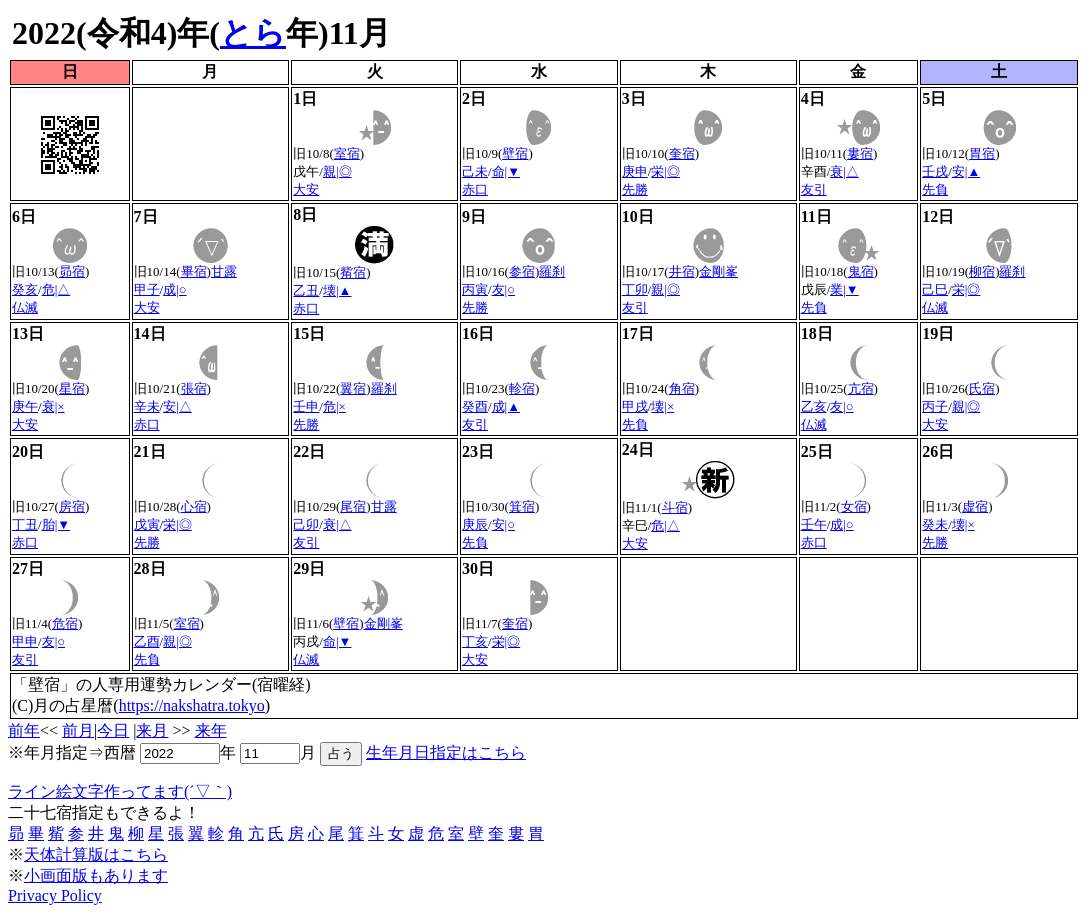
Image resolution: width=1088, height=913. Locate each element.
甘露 (224, 271)
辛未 (147, 406)
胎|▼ (56, 524)
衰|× (53, 406)
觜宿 (353, 272)
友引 (814, 189)
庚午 (25, 406)
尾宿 (353, 506)
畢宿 (194, 271)
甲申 (25, 641)
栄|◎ (665, 171)
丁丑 (25, 524)
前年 (24, 730)
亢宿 (861, 388)
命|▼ (506, 171)
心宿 (194, 506)
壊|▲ (337, 290)
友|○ (503, 289)
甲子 (147, 289)
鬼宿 (861, 271)
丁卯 (635, 289)
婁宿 (860, 153)
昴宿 (72, 271)
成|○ (174, 289)
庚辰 (475, 524)
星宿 (72, 388)
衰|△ (844, 171)
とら (253, 33)
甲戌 (635, 406)
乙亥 (814, 406)
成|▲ (506, 406)
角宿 (682, 388)
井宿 (682, 271)
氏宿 (982, 388)
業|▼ (844, 289)
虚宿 (975, 506)
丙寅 (475, 289)
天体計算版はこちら (96, 854)
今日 (113, 730)
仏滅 (25, 307)
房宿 (72, 506)
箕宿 (522, 506)
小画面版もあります (96, 875)
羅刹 (552, 271)
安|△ (177, 406)
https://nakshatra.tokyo (192, 705)
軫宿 (522, 388)
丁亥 (475, 641)
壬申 (306, 406)
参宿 (522, 271)
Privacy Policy (55, 895)
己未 (475, 171)
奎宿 (682, 153)
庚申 (635, 171)
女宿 (854, 506)
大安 (306, 189)
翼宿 (353, 388)
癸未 (935, 524)
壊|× (662, 406)
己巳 (935, 289)
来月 (152, 730)
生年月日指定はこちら (446, 752)
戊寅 (147, 524)
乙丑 (306, 290)
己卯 (306, 524)
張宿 (194, 388)
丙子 (935, 406)
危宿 (65, 623)
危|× (334, 406)
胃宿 (982, 153)
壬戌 (935, 171)
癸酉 (475, 406)
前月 (78, 730)
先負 (935, 189)
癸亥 (25, 289)
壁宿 (515, 153)
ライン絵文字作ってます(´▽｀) (120, 791)
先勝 (635, 189)
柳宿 (982, 271)
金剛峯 (718, 271)
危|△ (56, 289)
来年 (211, 730)
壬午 (814, 524)
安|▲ (966, 171)
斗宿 (675, 507)
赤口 (475, 189)
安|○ (503, 524)
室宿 (347, 153)
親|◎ (337, 171)
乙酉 (147, 641)
